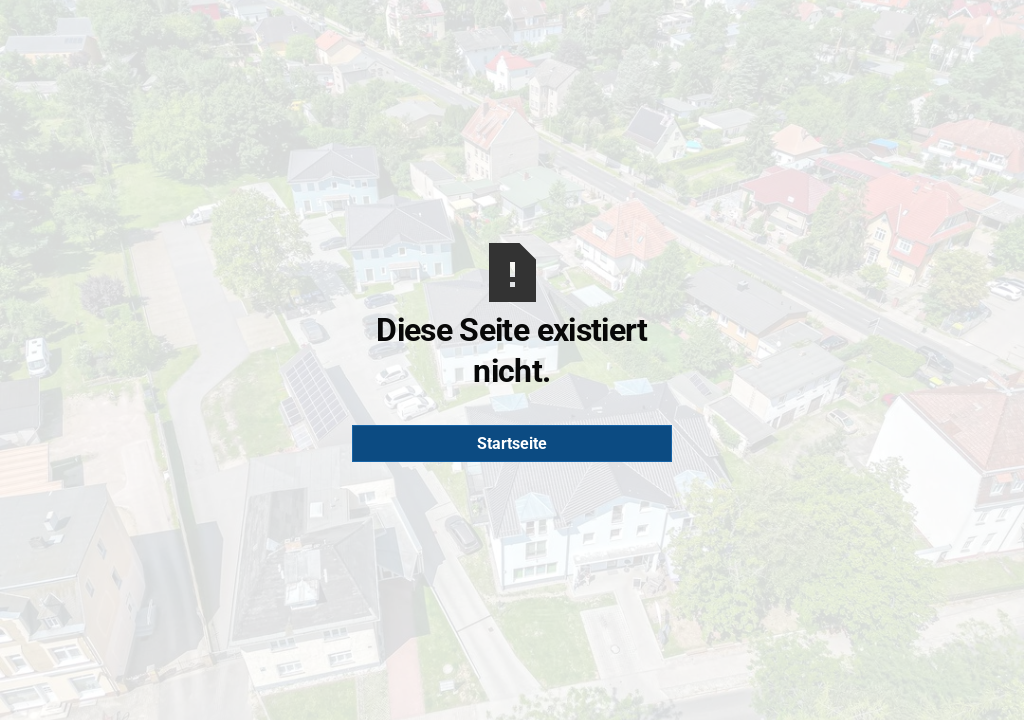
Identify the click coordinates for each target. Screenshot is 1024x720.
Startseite (512, 443)
